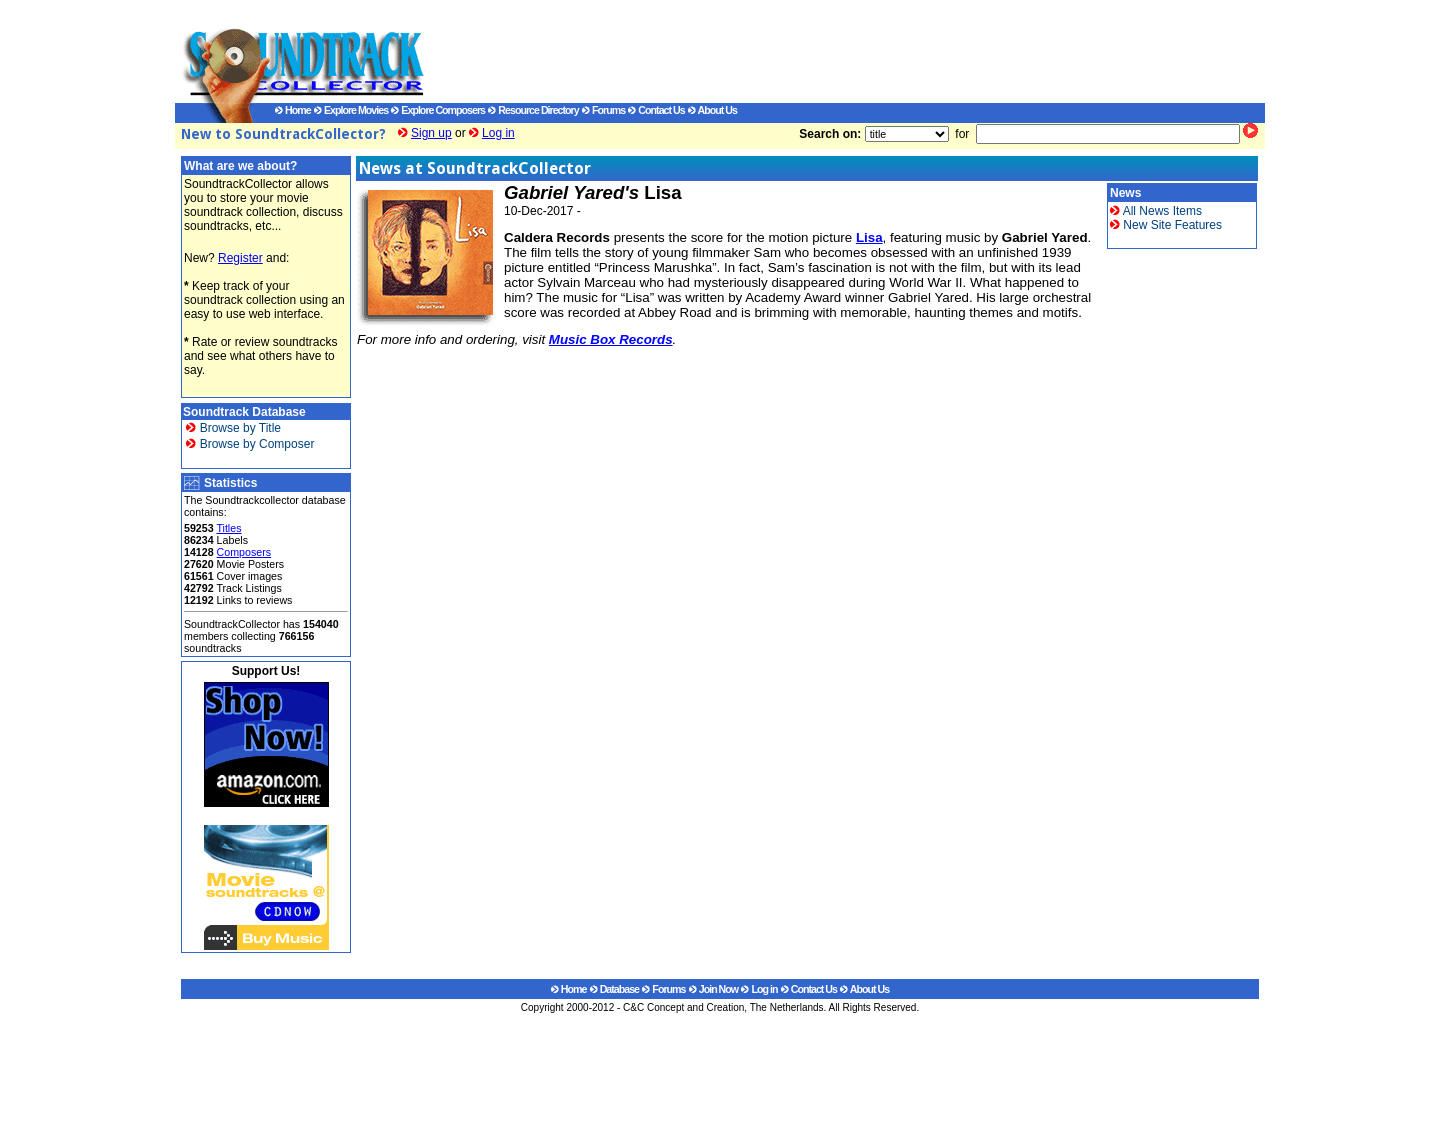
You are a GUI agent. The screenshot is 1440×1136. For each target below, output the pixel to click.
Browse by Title (233, 428)
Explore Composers (438, 110)
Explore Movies (351, 110)
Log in (498, 133)
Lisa (869, 237)
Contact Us (656, 110)
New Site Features (1166, 225)
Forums (603, 110)
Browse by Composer (250, 444)
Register (240, 258)
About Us (712, 110)
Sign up (431, 133)
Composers (244, 552)
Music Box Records (611, 339)
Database (614, 989)
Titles (228, 528)
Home (293, 110)
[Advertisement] (825, 51)
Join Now (713, 989)
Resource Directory (533, 110)
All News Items (1156, 211)
